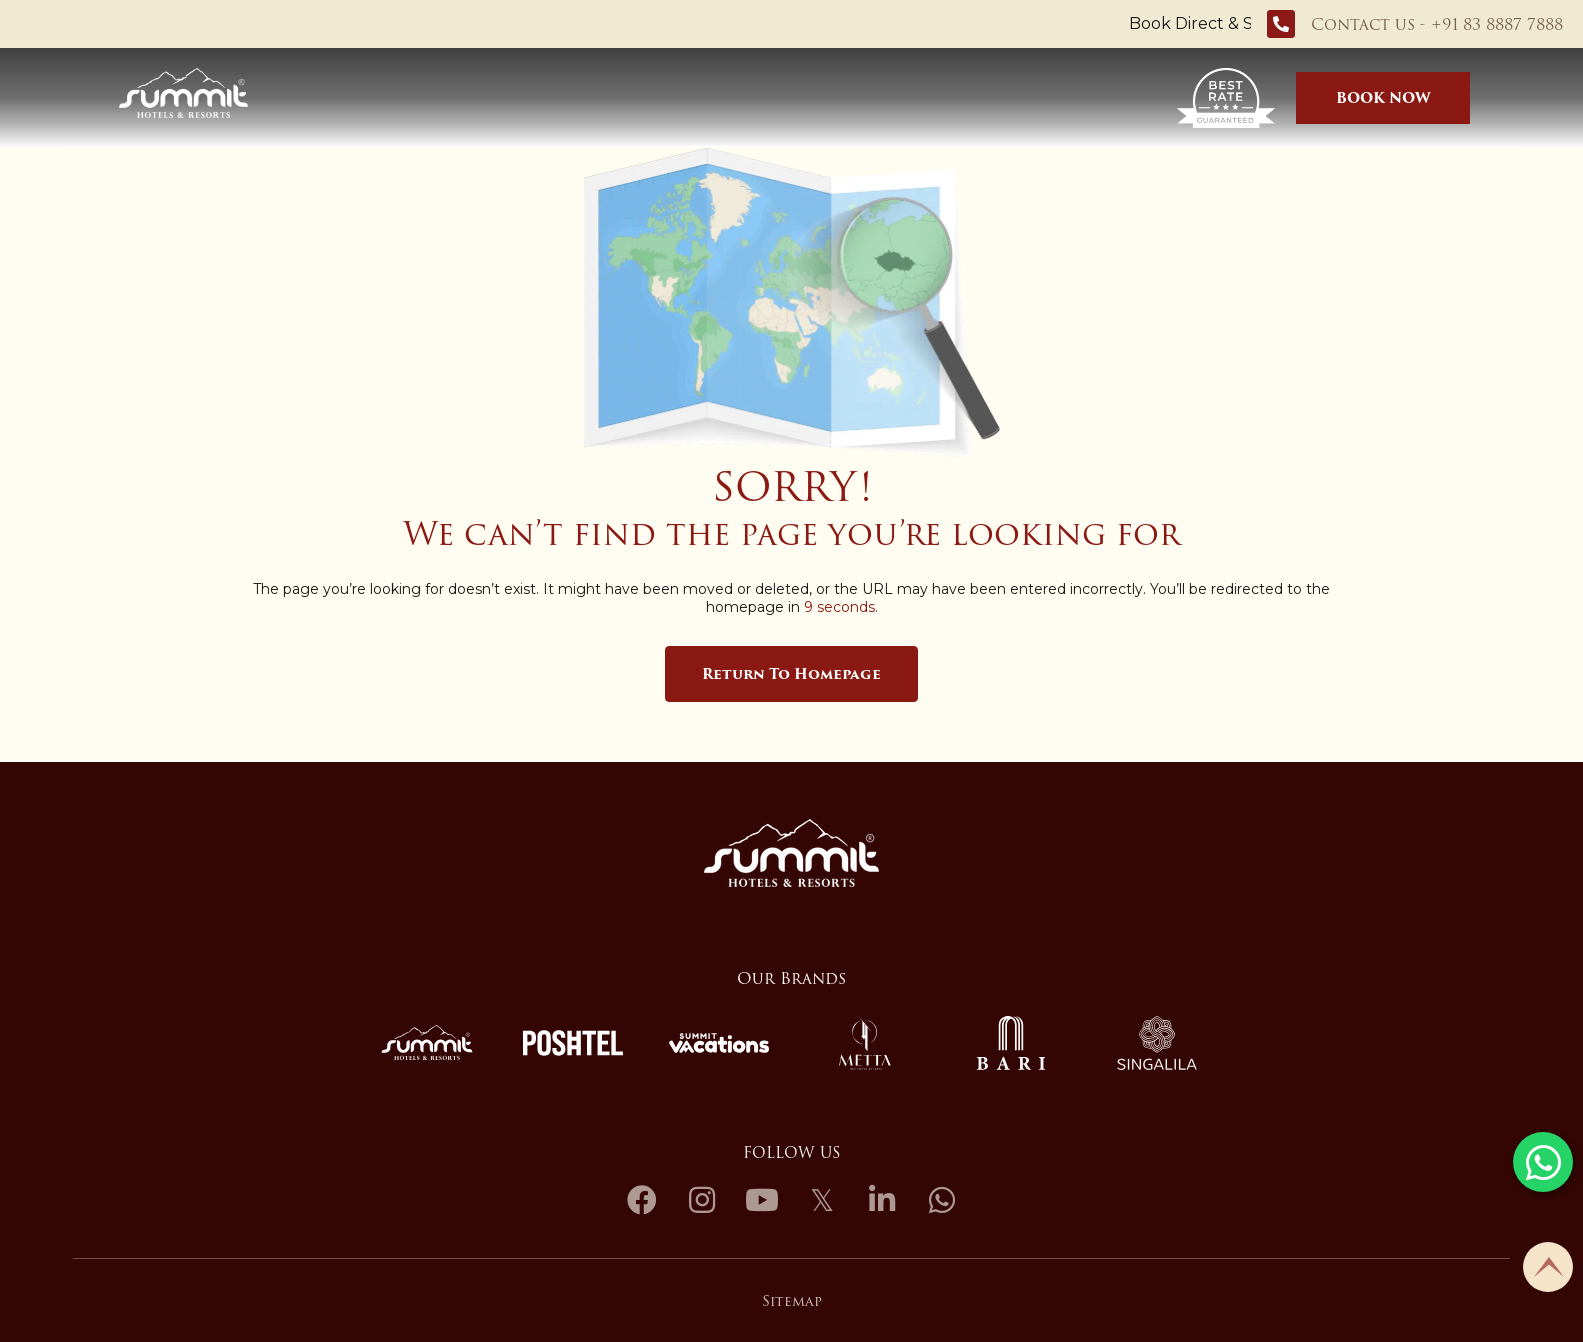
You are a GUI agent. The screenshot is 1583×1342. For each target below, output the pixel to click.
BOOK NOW (1383, 98)
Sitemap (792, 1301)
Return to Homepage (791, 674)
